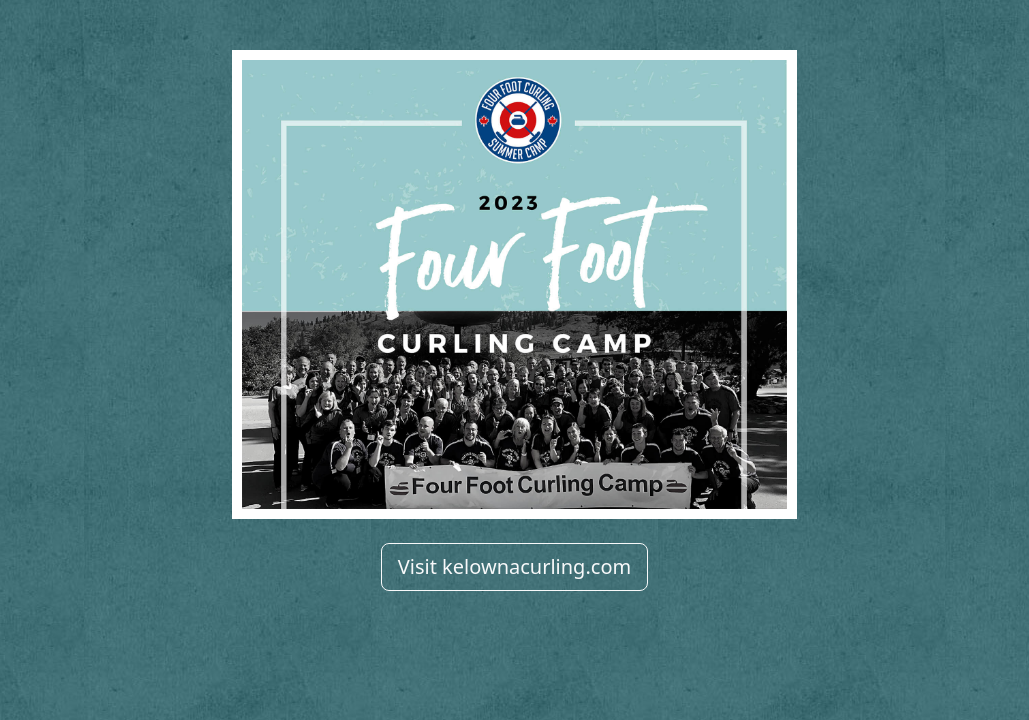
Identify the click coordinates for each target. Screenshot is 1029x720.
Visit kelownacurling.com (514, 566)
